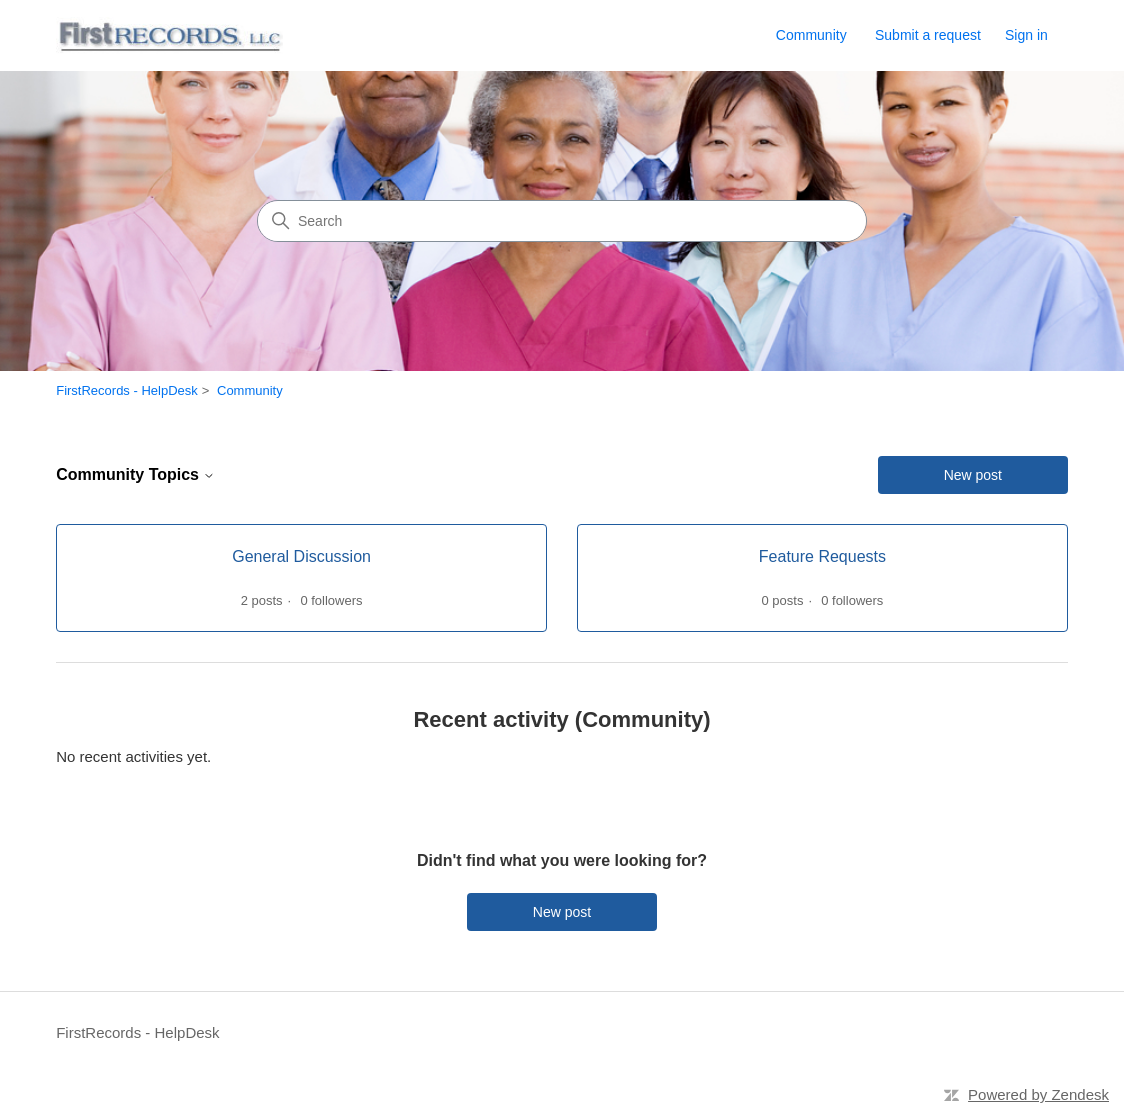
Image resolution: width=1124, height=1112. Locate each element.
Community (811, 35)
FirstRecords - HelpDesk (127, 390)
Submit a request (928, 35)
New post (973, 475)
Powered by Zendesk (1038, 1094)
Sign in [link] (1026, 35)
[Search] (562, 221)
